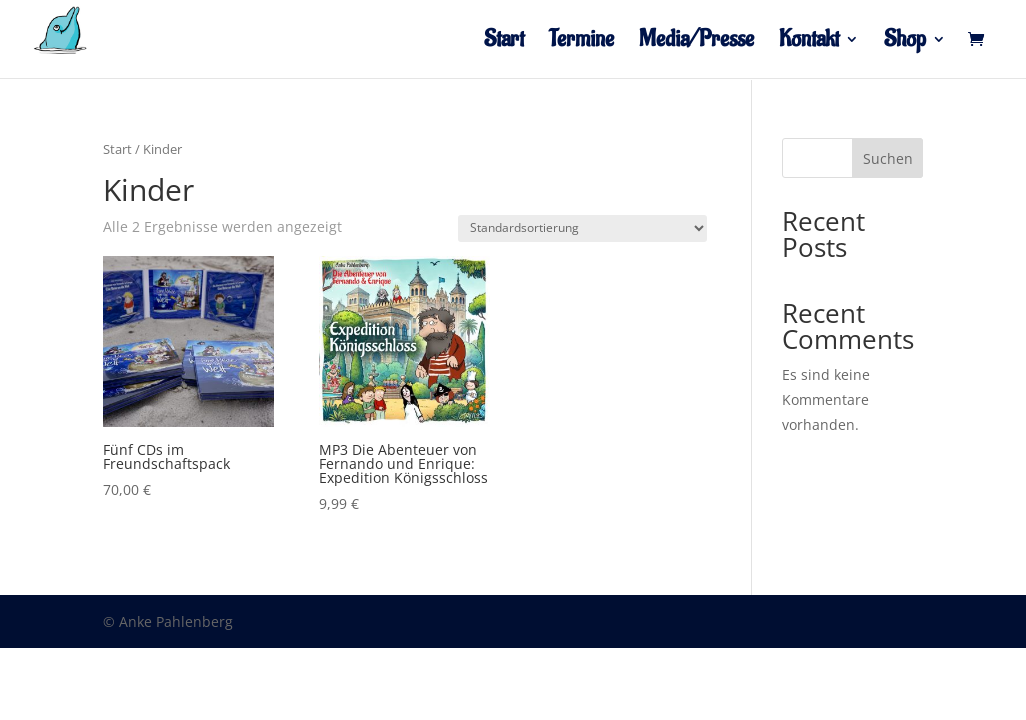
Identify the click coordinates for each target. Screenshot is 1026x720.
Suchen (888, 158)
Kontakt (809, 43)
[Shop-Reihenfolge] (582, 228)
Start (504, 43)
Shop (905, 43)
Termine (581, 43)
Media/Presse (696, 43)
